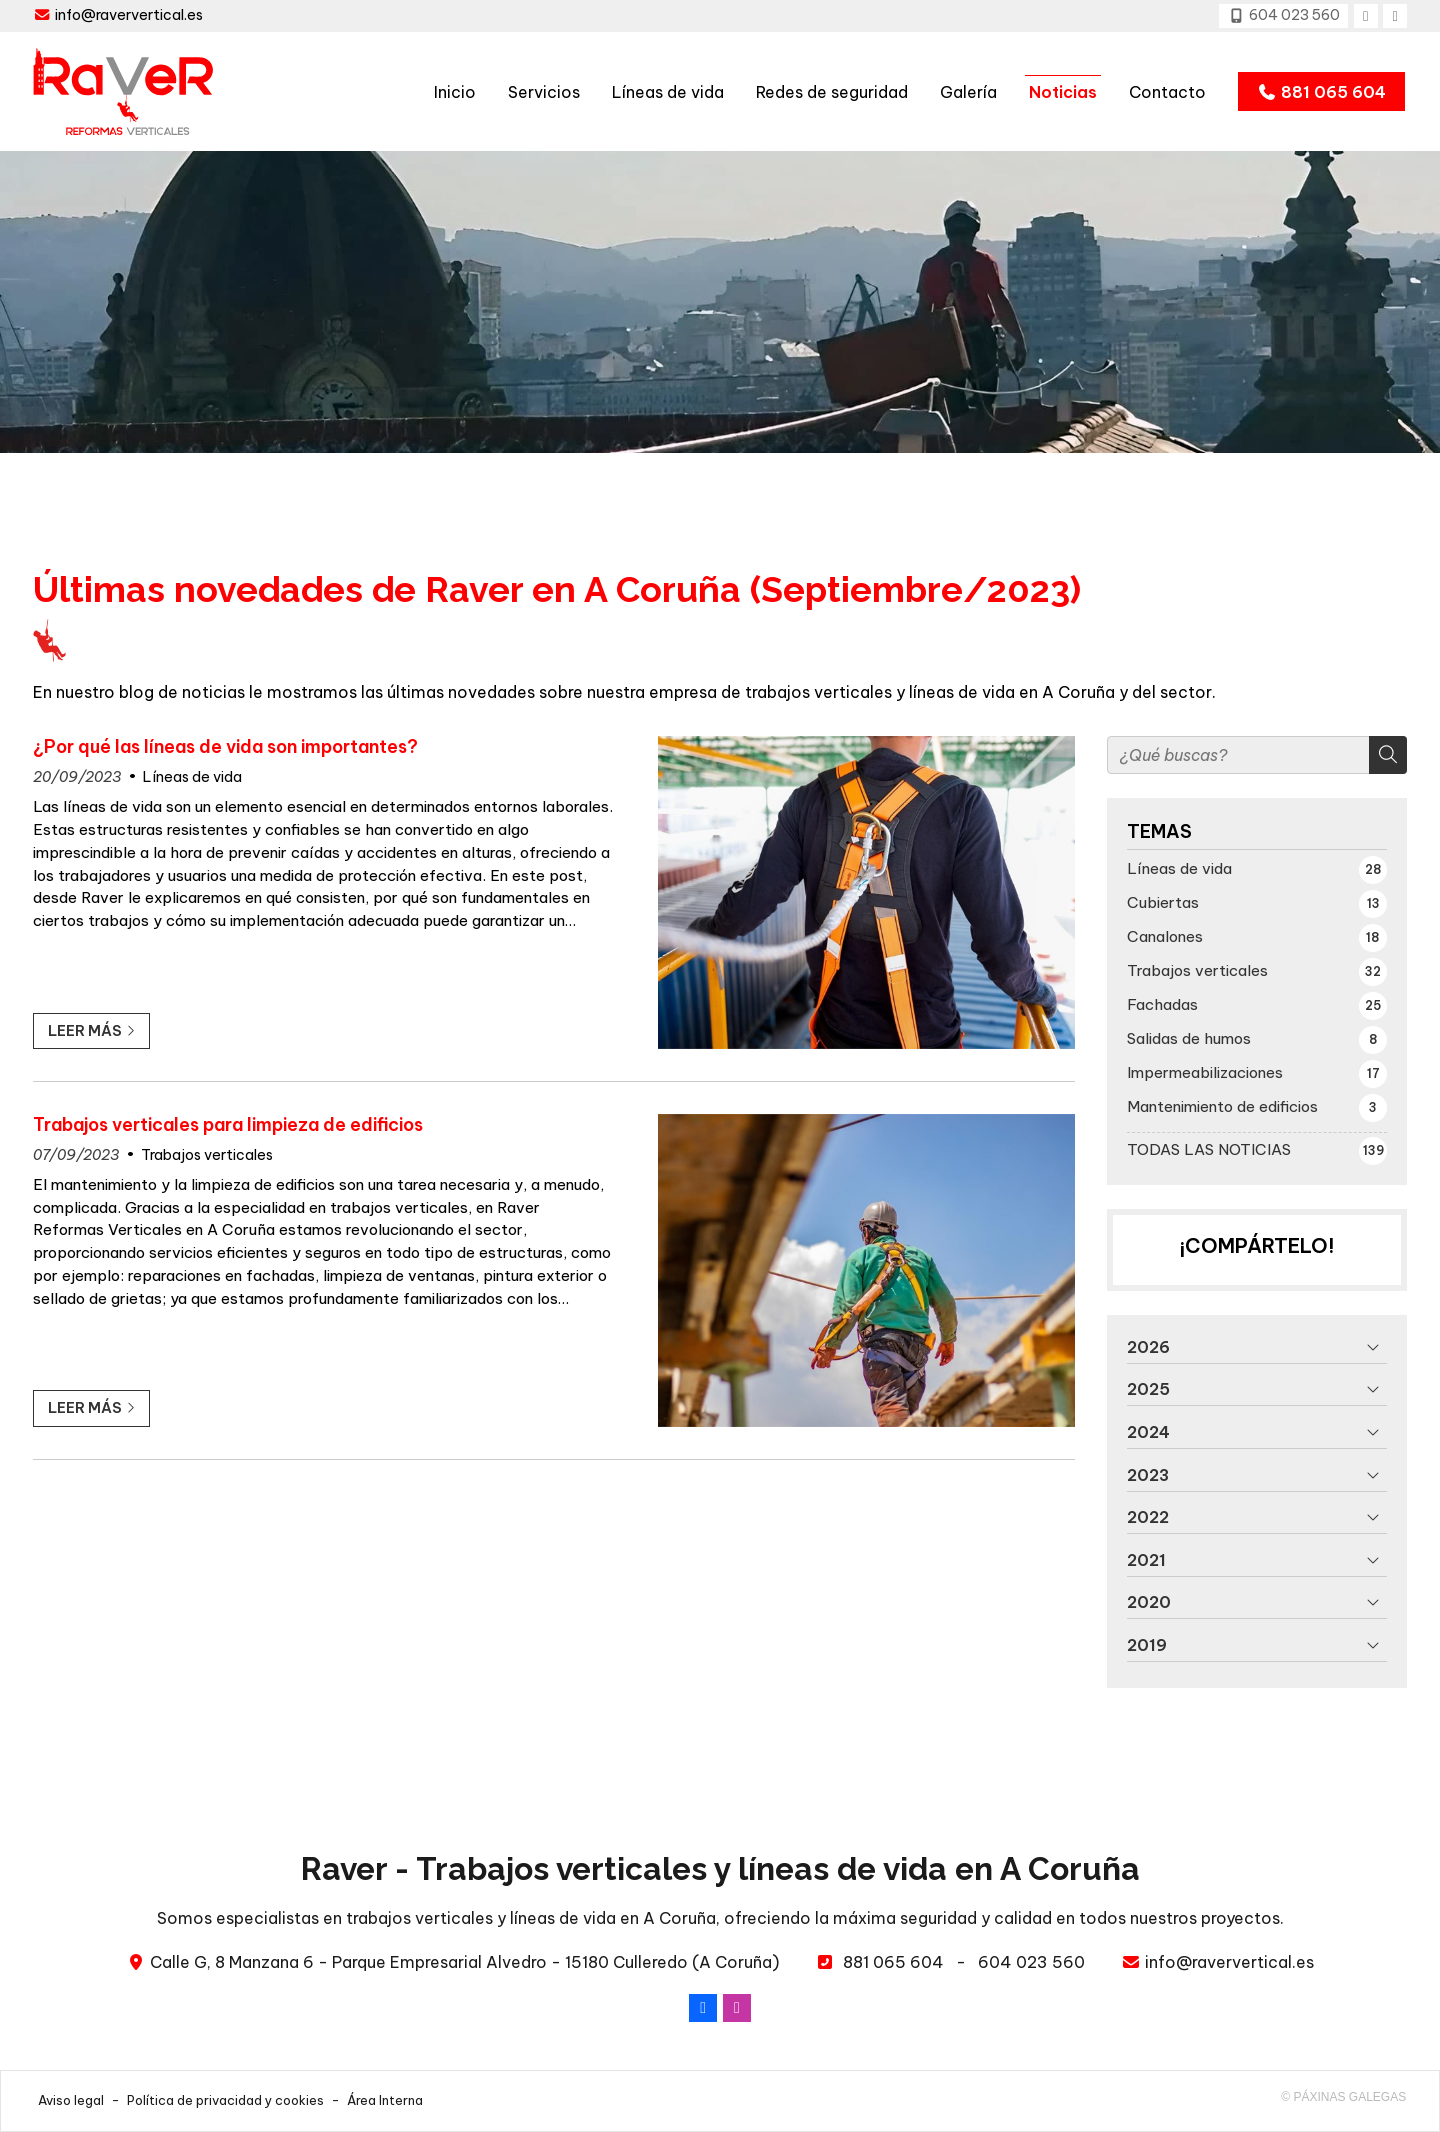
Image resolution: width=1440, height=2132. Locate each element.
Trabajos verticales (207, 1155)
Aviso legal (71, 2100)
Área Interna (385, 2100)
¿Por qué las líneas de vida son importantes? (225, 747)
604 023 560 (1031, 1962)
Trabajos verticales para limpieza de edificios (228, 1125)
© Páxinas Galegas (1343, 2097)
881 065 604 (893, 1962)
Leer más (85, 1031)
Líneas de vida (192, 777)
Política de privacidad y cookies (225, 2100)
